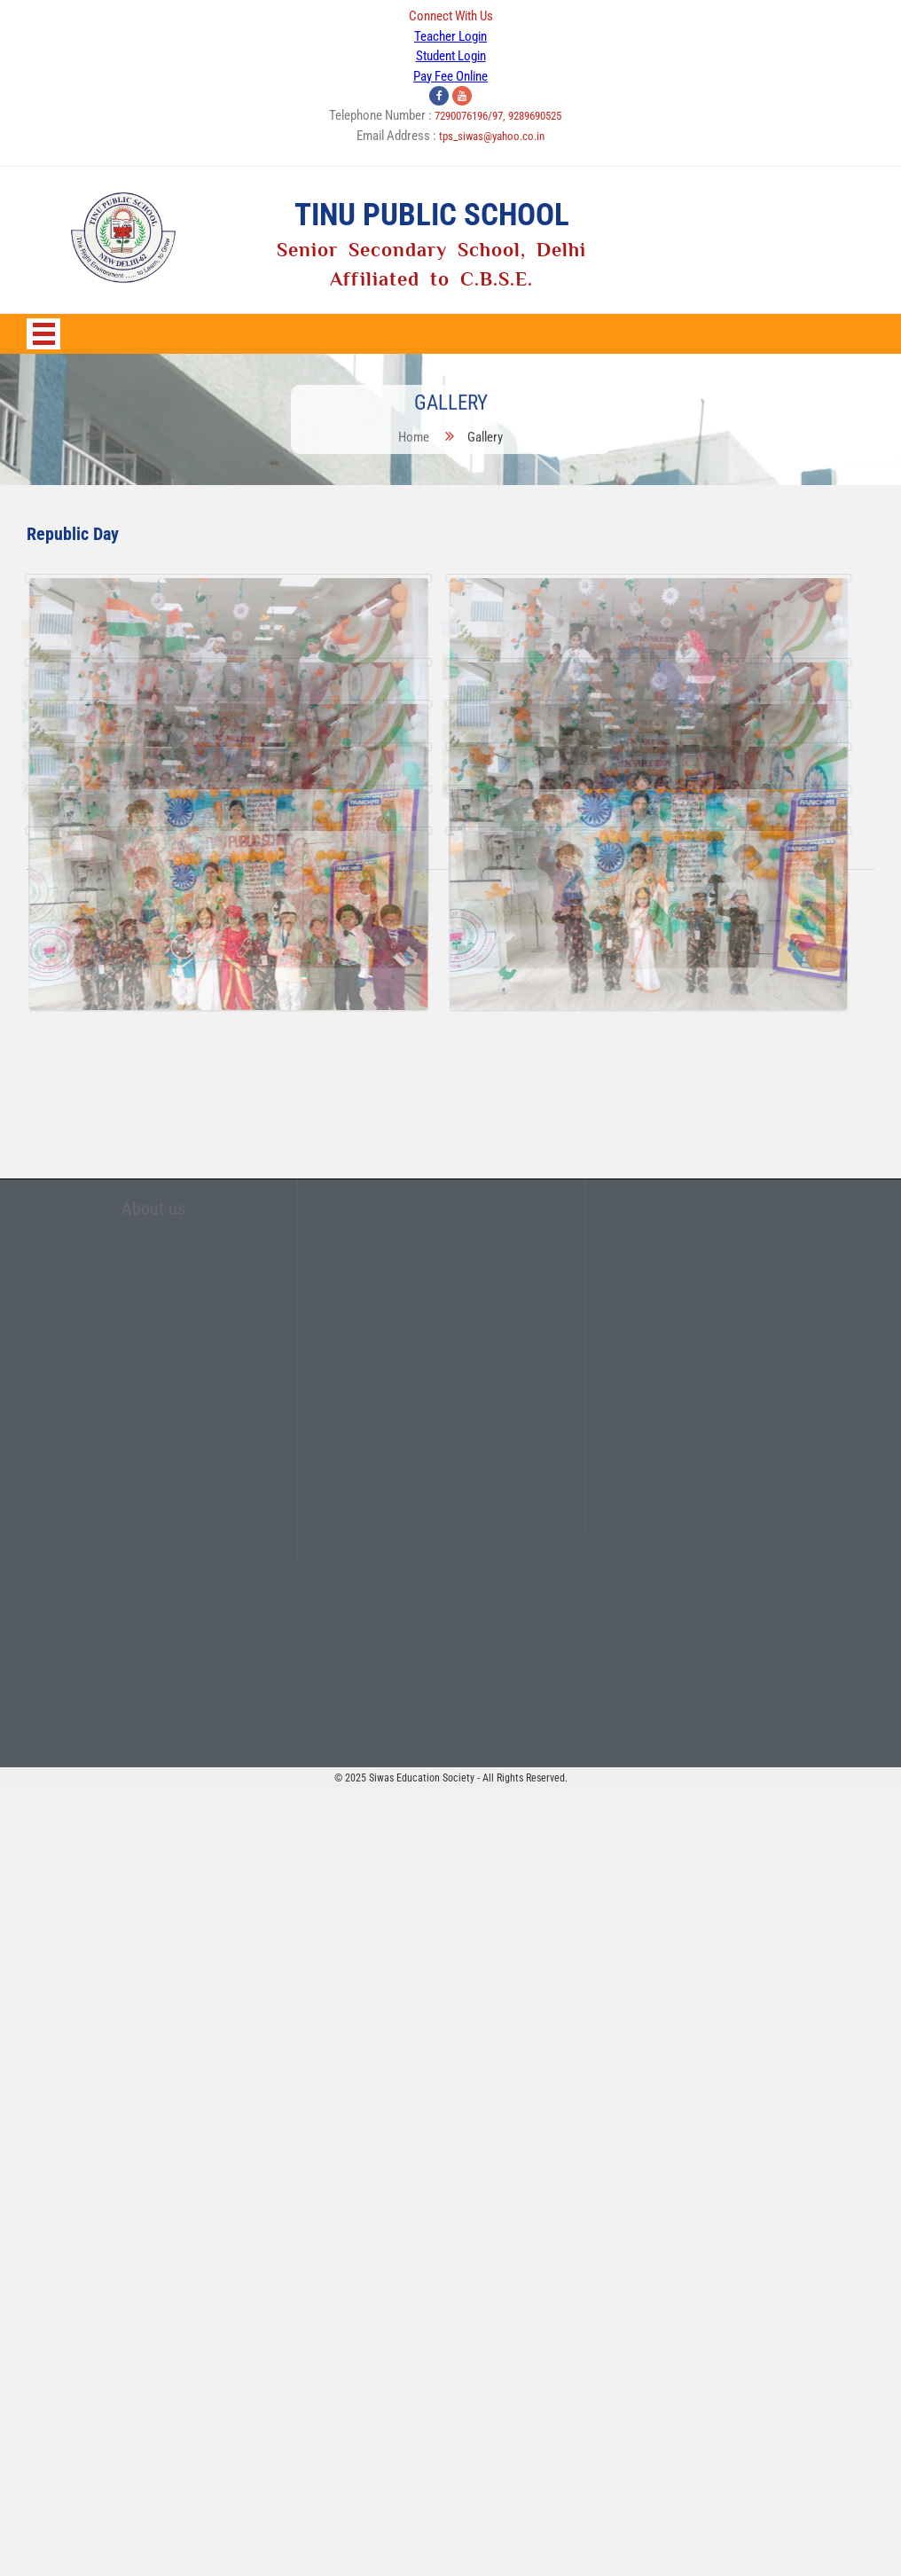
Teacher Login (450, 36)
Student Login (451, 56)
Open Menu (43, 333)
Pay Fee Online (450, 76)
